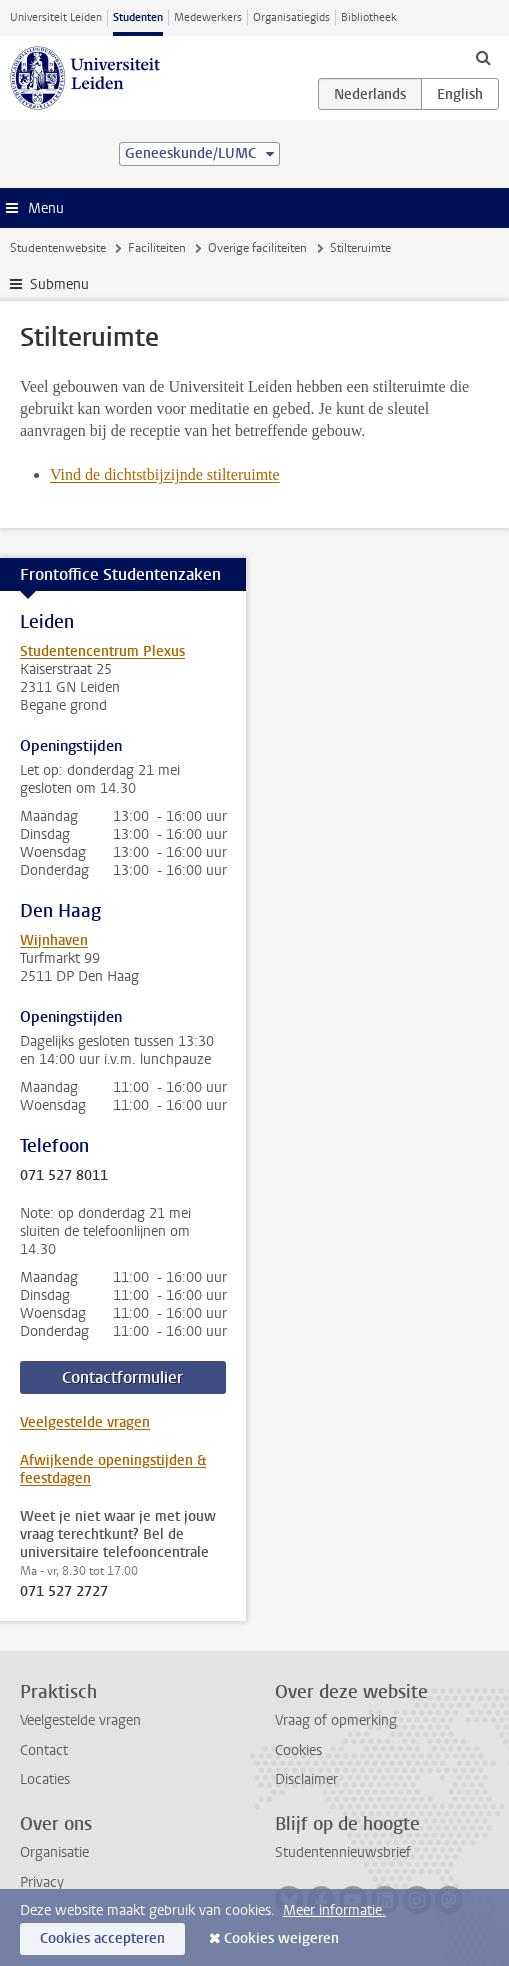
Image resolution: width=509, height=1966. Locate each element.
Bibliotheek (369, 17)
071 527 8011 (64, 1176)
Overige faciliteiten (257, 248)
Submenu (59, 284)
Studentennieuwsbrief (343, 1852)
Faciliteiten (157, 248)
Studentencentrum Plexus (102, 651)
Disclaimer (306, 1779)
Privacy (42, 1882)
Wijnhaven (54, 940)
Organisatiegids (291, 17)
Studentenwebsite (58, 248)
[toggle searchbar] (483, 57)
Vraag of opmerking (336, 1720)
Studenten (138, 17)
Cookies (298, 1750)
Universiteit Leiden (56, 17)
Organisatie (54, 1852)
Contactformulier (122, 1377)
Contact (44, 1750)
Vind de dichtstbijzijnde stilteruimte (165, 474)
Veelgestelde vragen (85, 1422)
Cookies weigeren (281, 1938)
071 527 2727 (64, 1592)
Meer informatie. (334, 1910)
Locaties (45, 1779)
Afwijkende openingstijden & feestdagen (113, 1469)
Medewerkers (208, 17)
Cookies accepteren (102, 1938)
